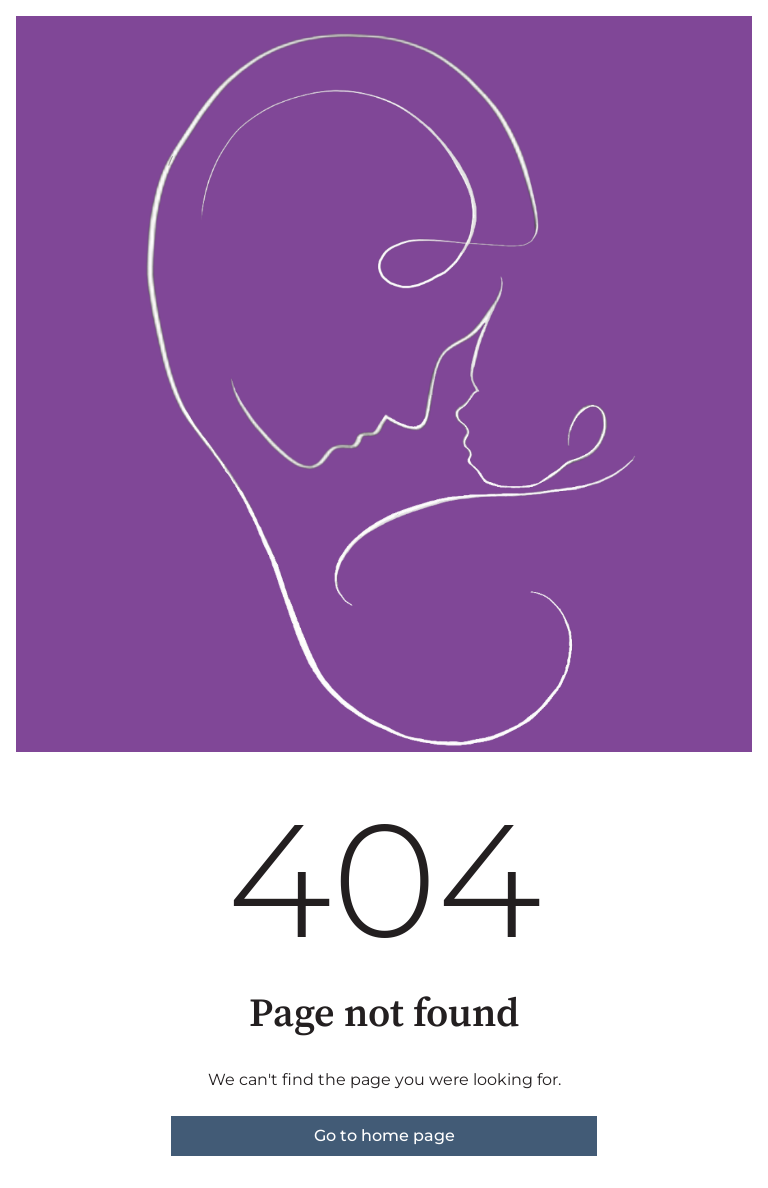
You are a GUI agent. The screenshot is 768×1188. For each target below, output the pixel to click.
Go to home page (384, 1135)
